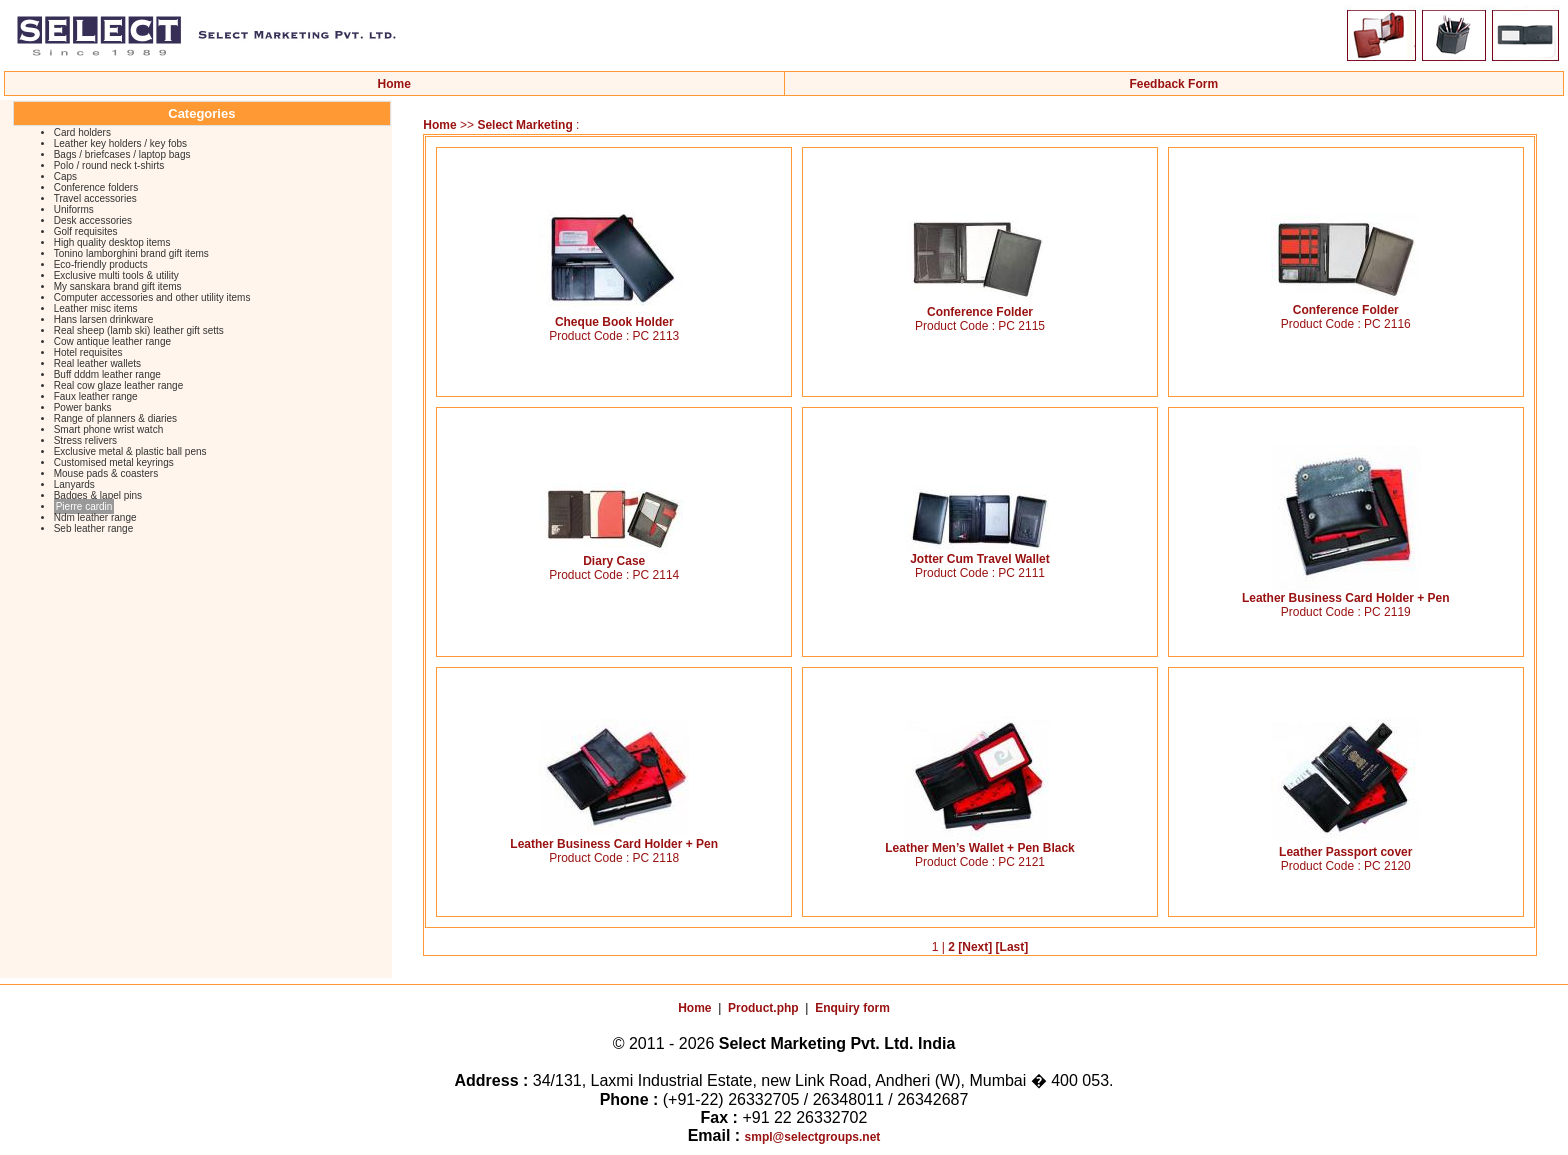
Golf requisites (86, 231)
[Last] (1012, 947)
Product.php (763, 1008)
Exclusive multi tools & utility (116, 275)
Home (394, 84)
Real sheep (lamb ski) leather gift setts (139, 330)
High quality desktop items (112, 242)
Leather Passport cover (1346, 846)
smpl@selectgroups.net (813, 1137)
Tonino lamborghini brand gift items (131, 253)
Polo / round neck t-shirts (109, 165)
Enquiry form (852, 1008)
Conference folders (96, 187)
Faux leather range (96, 396)
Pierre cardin (84, 506)
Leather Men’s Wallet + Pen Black (980, 842)
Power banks (83, 407)
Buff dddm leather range (107, 374)
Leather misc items (96, 308)
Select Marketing (526, 125)
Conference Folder (980, 306)
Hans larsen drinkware (104, 319)
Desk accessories (93, 220)
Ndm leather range (95, 517)
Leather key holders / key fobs (120, 143)
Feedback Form (1173, 84)
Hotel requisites (88, 352)
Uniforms (74, 209)
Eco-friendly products (101, 264)
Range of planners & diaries (115, 418)
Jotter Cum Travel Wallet (980, 553)
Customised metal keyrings (114, 462)
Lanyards (74, 484)
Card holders (82, 132)
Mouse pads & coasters (106, 473)
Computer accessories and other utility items (152, 297)
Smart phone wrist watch (109, 429)
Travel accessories (95, 198)
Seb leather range (94, 528)
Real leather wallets (97, 363)
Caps (65, 176)
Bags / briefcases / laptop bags (122, 154)
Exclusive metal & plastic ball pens (130, 451)
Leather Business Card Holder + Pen (1346, 592)
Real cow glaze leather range (119, 385)
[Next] (975, 947)
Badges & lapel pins (98, 495)
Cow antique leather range (112, 341)
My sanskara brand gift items (118, 286)
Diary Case (614, 555)
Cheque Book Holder (614, 316)
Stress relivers (85, 440)
